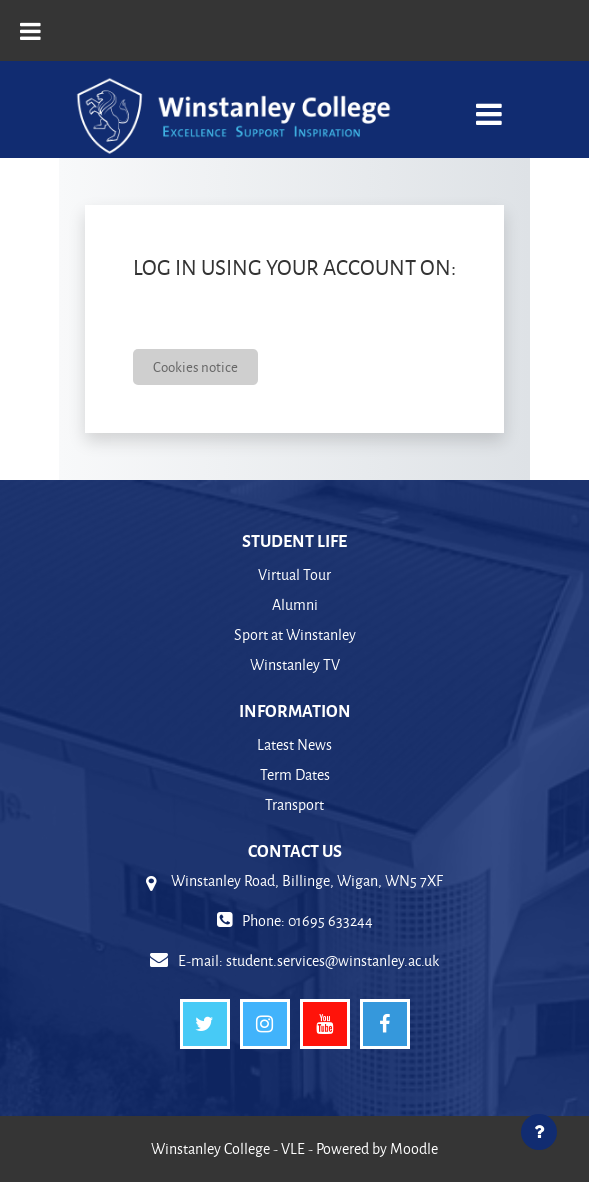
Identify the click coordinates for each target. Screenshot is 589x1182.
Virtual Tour (294, 574)
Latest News (294, 744)
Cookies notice (195, 366)
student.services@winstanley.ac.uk (332, 960)
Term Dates (295, 774)
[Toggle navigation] (489, 103)
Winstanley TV (295, 664)
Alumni (295, 604)
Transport (294, 804)
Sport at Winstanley (295, 634)
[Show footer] (539, 1132)
